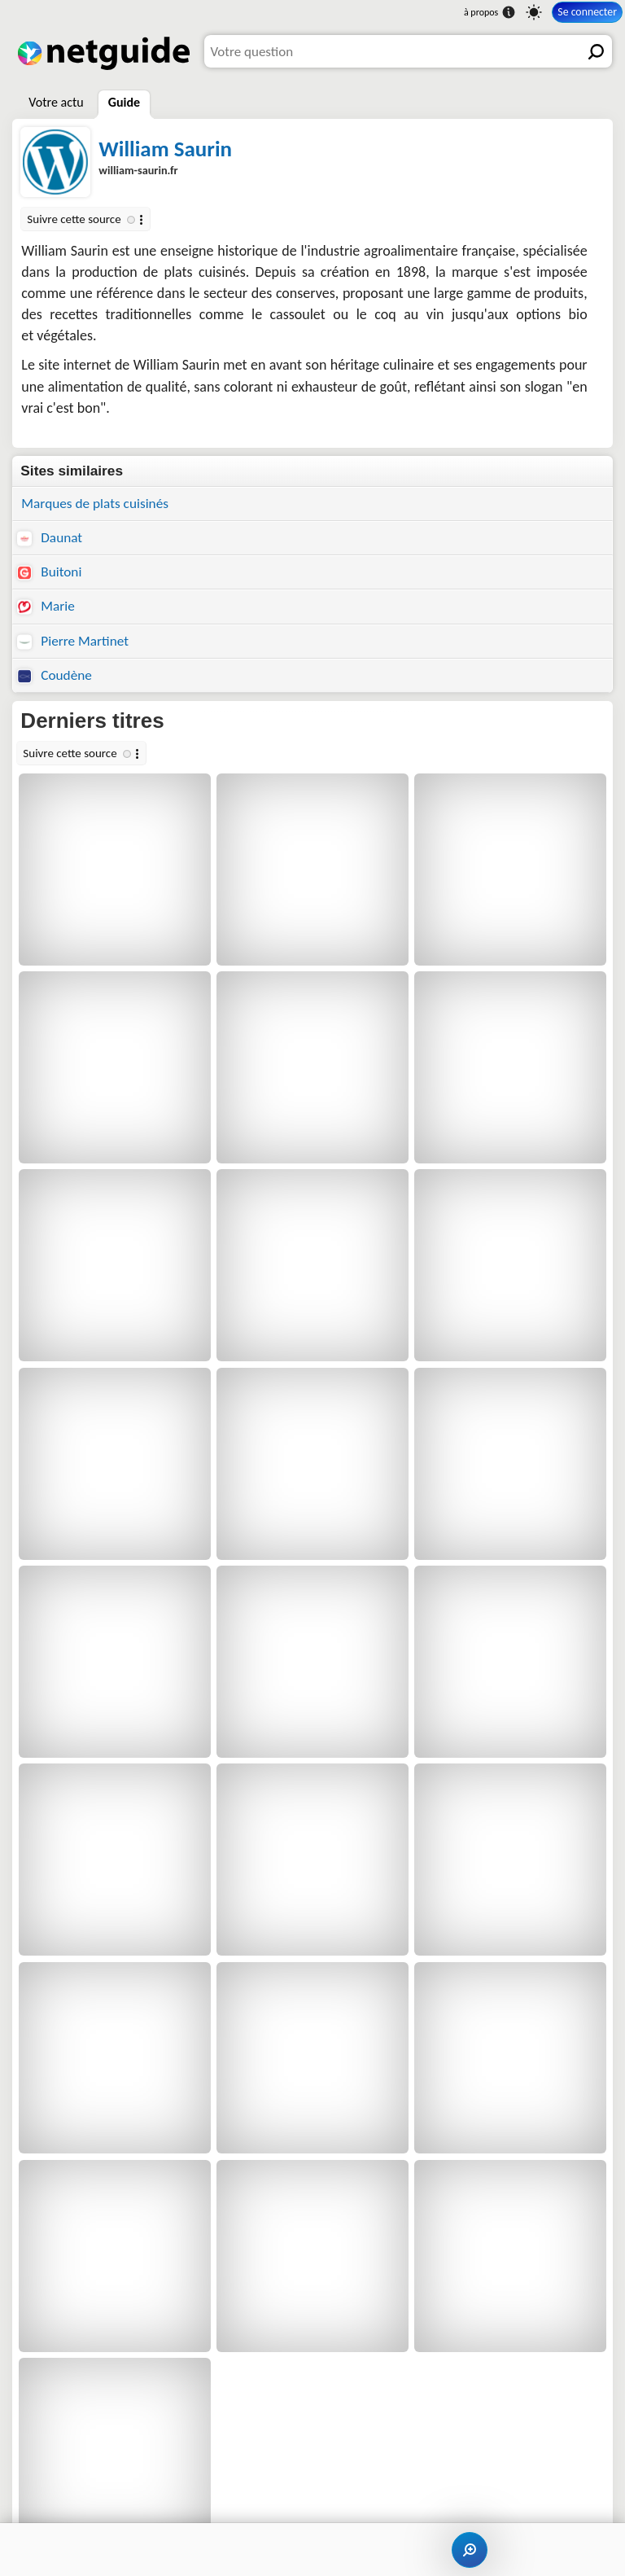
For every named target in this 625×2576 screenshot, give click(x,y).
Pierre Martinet (73, 641)
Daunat (49, 537)
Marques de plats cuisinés (94, 503)
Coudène (54, 675)
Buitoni (49, 571)
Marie (45, 606)
